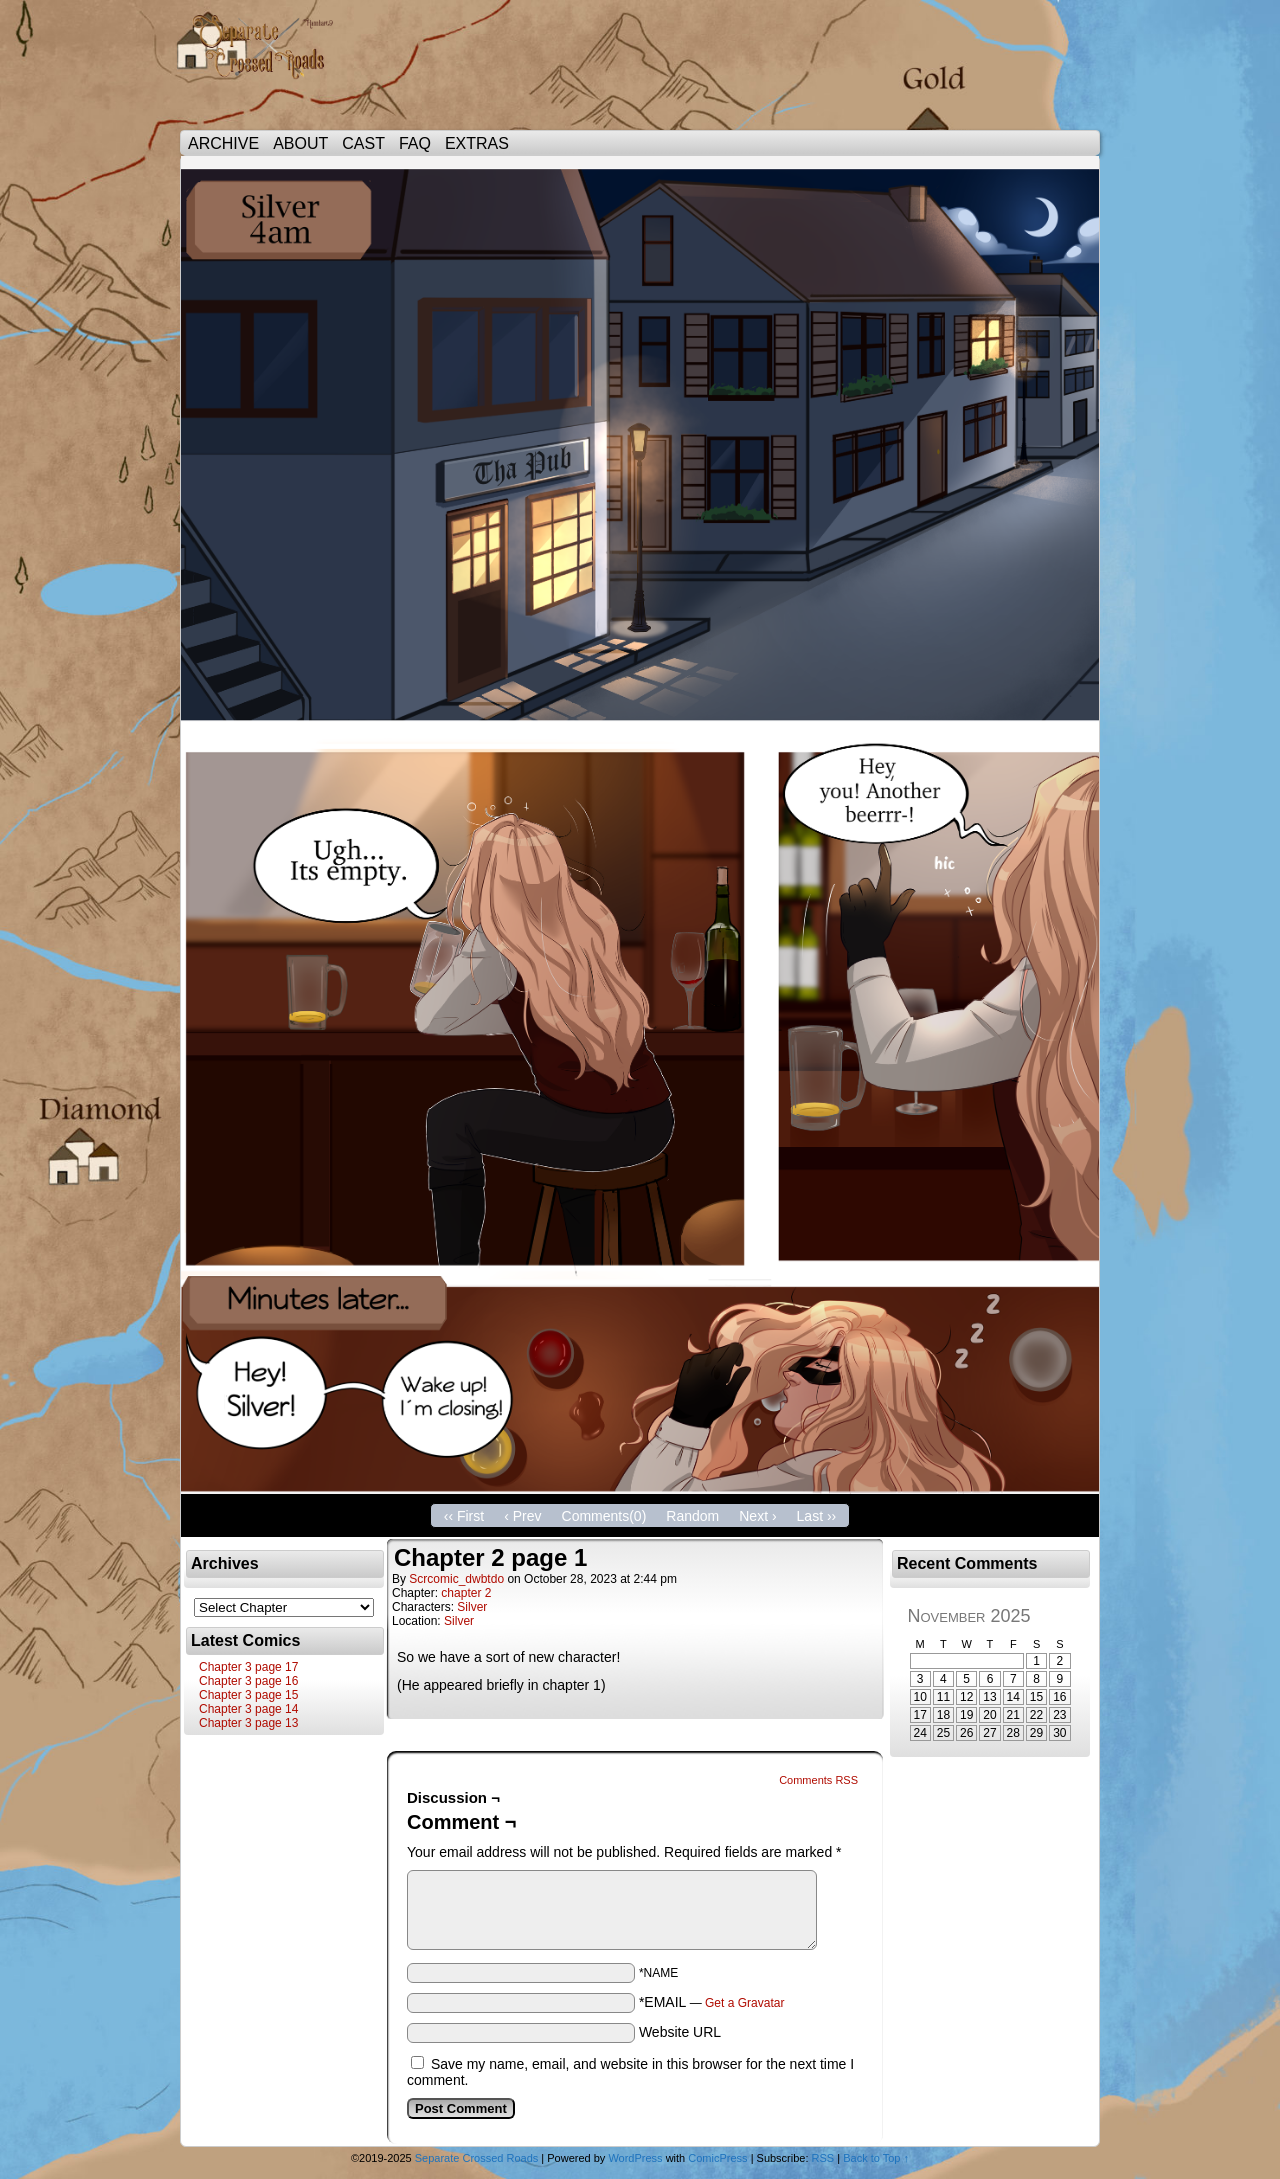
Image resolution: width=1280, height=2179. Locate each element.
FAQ (415, 143)
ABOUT (300, 143)
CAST (363, 143)
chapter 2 (466, 1593)
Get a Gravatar (744, 2003)
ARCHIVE (223, 143)
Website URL (680, 2032)
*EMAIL (712, 2002)
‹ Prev (522, 1516)
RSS (823, 2158)
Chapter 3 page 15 (248, 1695)
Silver (472, 1607)
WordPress (635, 2158)
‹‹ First (464, 1516)
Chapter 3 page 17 (248, 1667)
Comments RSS (818, 1780)
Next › (757, 1516)
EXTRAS (477, 143)
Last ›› (817, 1516)
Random (692, 1516)
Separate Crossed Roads (270, 70)
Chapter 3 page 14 (248, 1709)
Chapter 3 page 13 (248, 1723)
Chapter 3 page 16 (248, 1681)
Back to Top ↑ (876, 2158)
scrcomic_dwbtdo (456, 1579)
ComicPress (717, 2158)
